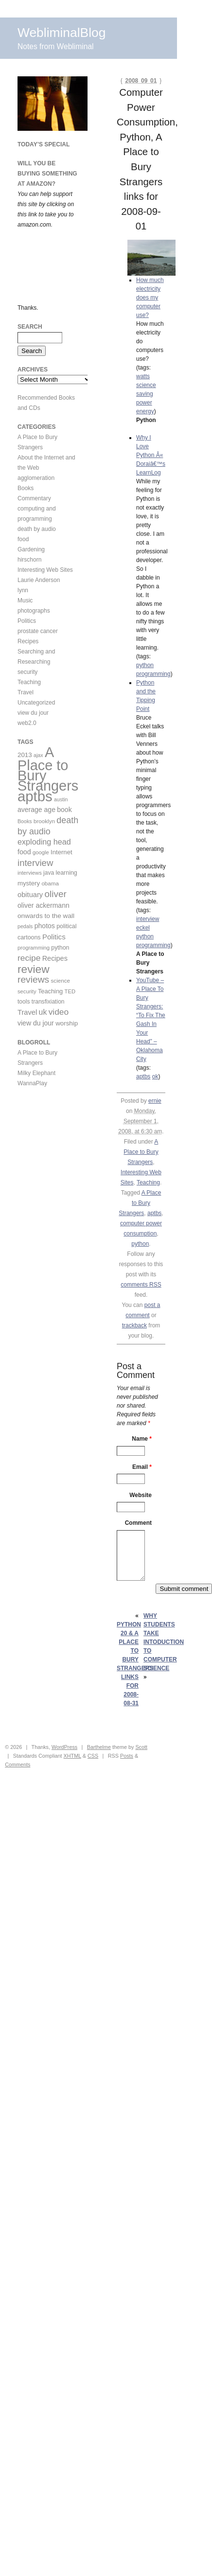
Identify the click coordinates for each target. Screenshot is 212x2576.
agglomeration (36, 478)
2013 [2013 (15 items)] (25, 755)
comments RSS (141, 1284)
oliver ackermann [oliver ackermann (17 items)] (44, 905)
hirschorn (29, 559)
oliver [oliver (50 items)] (56, 894)
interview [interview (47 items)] (35, 863)
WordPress (64, 1747)
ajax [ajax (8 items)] (38, 755)
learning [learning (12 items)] (66, 872)
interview (147, 919)
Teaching (148, 1182)
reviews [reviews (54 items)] (33, 979)
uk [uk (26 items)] (43, 1012)
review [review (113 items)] (34, 969)
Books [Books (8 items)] (25, 821)
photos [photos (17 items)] (45, 926)
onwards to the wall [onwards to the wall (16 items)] (46, 915)
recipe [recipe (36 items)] (29, 958)
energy (145, 411)
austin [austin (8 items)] (61, 799)
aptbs (143, 1076)
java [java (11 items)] (48, 872)
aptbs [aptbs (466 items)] (35, 796)
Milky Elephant (36, 1073)
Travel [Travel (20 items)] (27, 1012)
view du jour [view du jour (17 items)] (36, 1023)
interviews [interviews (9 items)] (30, 873)
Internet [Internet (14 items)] (61, 852)
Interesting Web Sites (45, 569)
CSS (93, 1756)
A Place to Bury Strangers (141, 1151)
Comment (138, 1522)
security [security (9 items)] (27, 991)
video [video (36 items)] (59, 1012)
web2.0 (27, 723)
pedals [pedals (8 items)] (25, 926)
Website (140, 1495)
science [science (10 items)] (60, 980)
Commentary (34, 498)
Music (25, 600)
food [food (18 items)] (24, 852)
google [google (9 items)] (41, 852)
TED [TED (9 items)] (70, 991)
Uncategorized (36, 702)
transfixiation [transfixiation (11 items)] (48, 1001)
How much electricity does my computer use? (150, 297)
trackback (134, 1325)
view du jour (33, 712)
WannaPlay (32, 1083)
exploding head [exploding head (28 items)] (44, 841)
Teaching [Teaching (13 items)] (50, 991)
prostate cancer (38, 631)
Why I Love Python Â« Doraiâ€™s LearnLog (150, 455)
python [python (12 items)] (60, 947)
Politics (27, 621)
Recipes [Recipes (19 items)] (55, 958)
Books (26, 488)
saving (144, 393)
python (145, 665)
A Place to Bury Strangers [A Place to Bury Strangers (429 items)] (48, 769)
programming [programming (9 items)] (34, 948)
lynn (23, 590)
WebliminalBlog (62, 32)
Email (142, 1467)
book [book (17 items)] (64, 809)
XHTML (72, 1756)
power (144, 402)
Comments (17, 1764)
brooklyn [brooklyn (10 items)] (44, 821)
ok (155, 1076)
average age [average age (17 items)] (36, 809)
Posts (126, 1756)
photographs (34, 610)
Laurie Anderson (39, 580)
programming (153, 673)
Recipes (28, 641)
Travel (26, 692)
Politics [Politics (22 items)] (54, 937)
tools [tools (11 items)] (24, 1001)
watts (143, 376)
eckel (143, 927)
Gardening (31, 549)
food (23, 539)
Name (142, 1438)
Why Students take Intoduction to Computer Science (163, 1642)
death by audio (37, 529)
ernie (154, 1100)
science (146, 385)
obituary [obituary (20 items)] (30, 895)
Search (30, 326)
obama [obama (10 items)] (50, 883)
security (27, 672)
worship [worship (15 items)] (66, 1023)
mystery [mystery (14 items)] (29, 883)
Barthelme (99, 1747)
